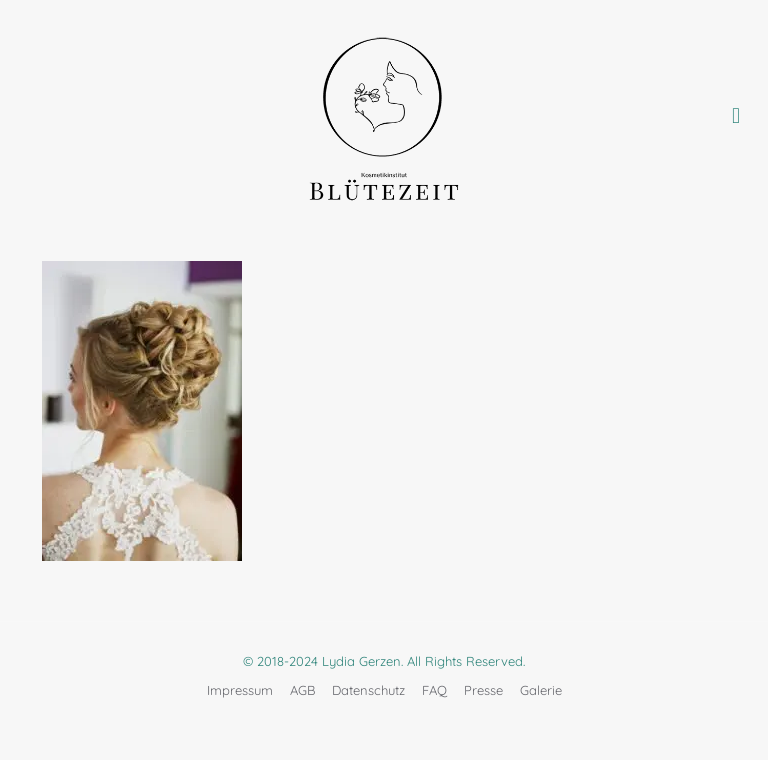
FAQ (434, 690)
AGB (302, 690)
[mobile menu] (736, 115)
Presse (483, 690)
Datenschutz (368, 690)
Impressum (240, 690)
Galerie (541, 690)
